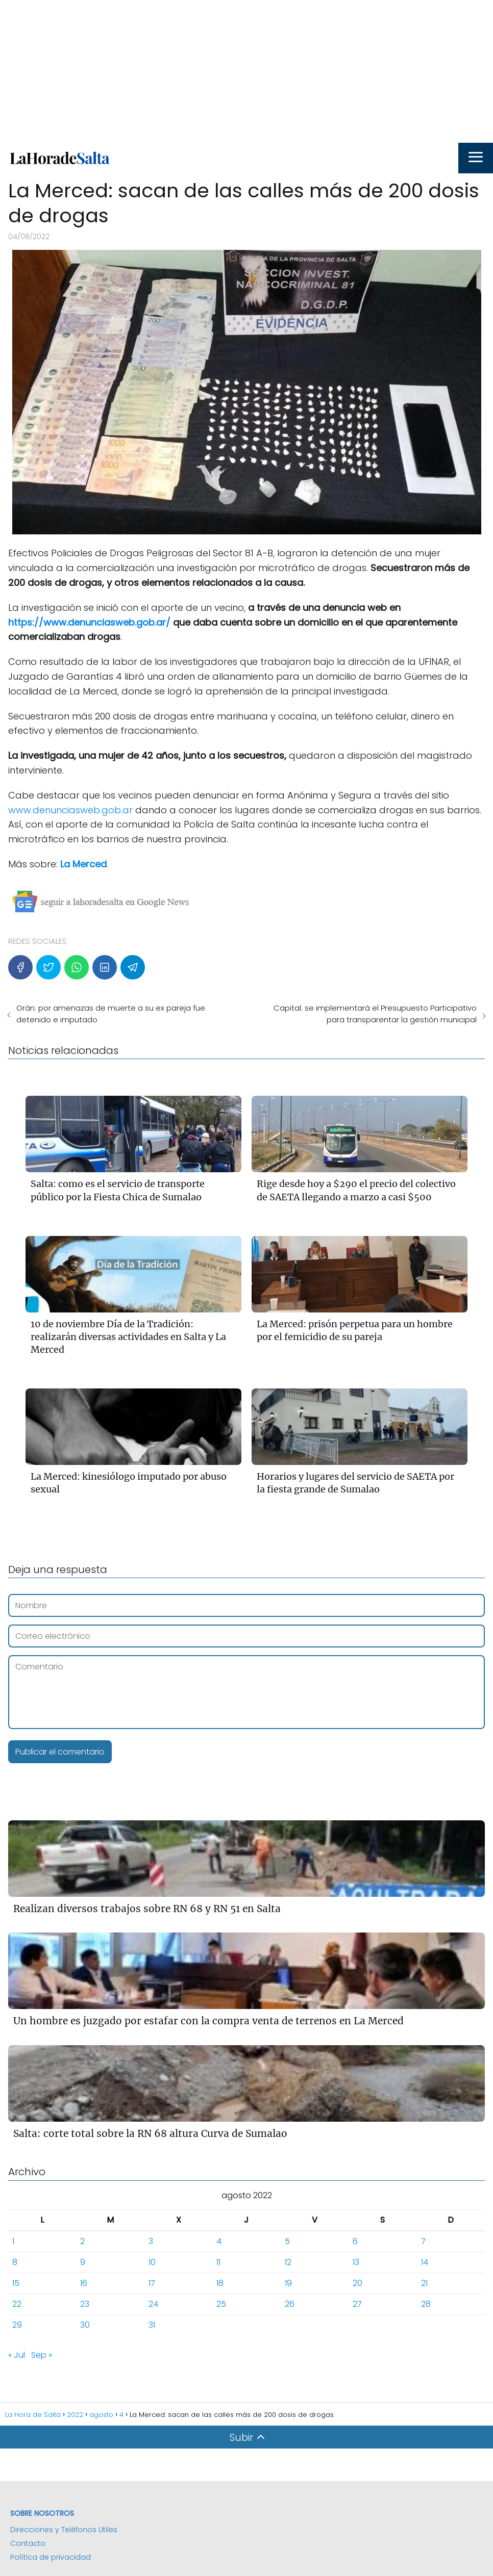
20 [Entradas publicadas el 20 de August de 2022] (357, 2283)
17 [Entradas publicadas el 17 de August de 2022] (152, 2283)
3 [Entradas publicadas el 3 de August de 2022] (151, 2241)
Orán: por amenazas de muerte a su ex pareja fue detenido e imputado (110, 1013)
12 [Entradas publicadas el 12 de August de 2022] (288, 2262)
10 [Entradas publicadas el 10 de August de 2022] (152, 2262)
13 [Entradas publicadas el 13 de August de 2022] (356, 2262)
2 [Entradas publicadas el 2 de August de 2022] (82, 2241)
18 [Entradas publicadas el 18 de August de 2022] (220, 2283)
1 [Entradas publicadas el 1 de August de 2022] (13, 2241)
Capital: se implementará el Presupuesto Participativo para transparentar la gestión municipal (375, 1013)
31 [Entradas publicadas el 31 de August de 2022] (152, 2325)
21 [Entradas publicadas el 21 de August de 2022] (424, 2283)
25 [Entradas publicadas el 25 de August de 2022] (221, 2304)
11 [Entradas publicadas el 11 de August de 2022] (218, 2262)
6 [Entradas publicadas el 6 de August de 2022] (355, 2241)
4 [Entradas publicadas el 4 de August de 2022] (218, 2241)
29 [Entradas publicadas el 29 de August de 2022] (17, 2325)
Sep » (41, 2355)
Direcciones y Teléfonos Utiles (63, 2530)
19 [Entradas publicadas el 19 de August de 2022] (288, 2283)
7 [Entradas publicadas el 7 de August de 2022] (423, 2241)
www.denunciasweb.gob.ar (70, 810)
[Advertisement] (246, 71)
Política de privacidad (50, 2557)
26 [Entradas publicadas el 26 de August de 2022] (289, 2304)
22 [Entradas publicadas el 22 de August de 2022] (16, 2304)
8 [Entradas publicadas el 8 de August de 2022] (14, 2262)
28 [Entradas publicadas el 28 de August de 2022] (426, 2304)
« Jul (16, 2355)
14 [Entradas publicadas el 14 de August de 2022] (424, 2262)
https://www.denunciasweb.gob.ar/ (89, 622)
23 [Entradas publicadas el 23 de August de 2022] (84, 2304)
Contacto (27, 2543)
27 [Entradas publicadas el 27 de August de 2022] (357, 2304)
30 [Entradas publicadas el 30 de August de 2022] (85, 2325)
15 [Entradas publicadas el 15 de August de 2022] (15, 2283)
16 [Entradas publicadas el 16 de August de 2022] (83, 2283)
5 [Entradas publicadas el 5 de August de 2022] (287, 2241)
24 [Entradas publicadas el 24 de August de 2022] (153, 2304)
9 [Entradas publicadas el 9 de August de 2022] (82, 2262)
